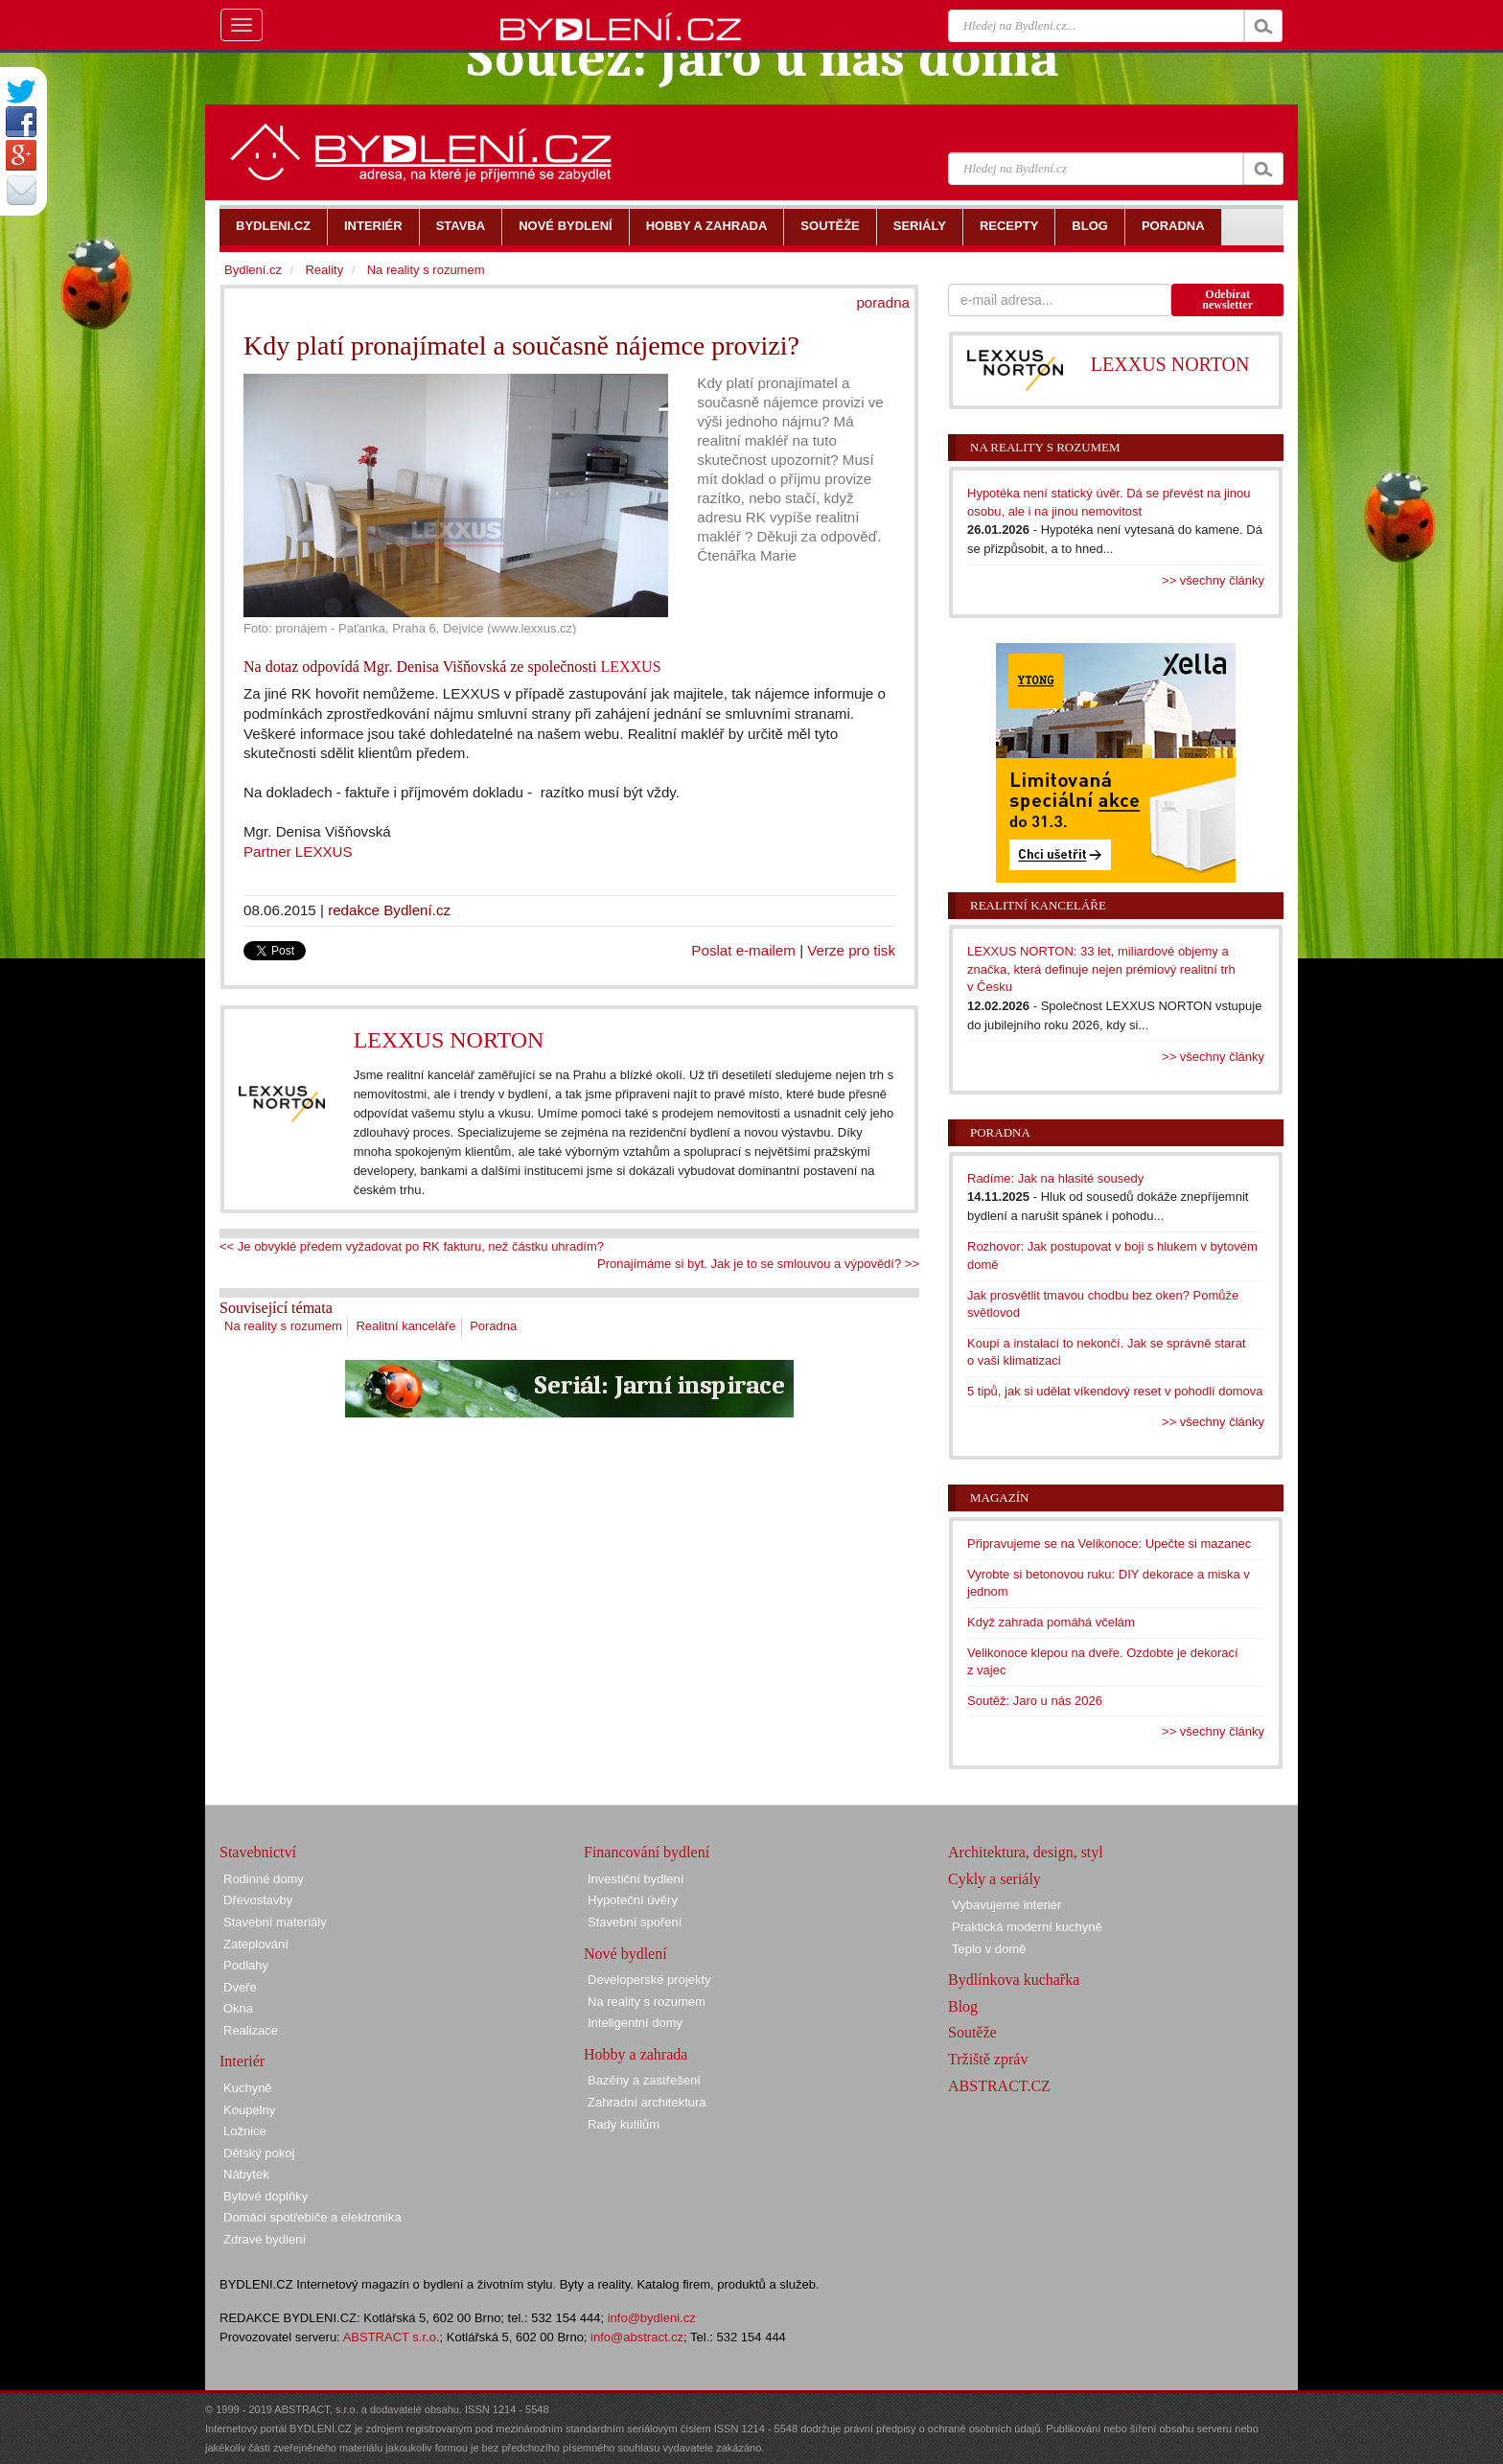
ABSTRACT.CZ (999, 2086)
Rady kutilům (623, 2124)
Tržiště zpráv (988, 2059)
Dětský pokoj (258, 2153)
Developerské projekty (649, 1979)
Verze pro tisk (851, 950)
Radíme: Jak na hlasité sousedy (1055, 1178)
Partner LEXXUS (298, 851)
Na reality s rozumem (283, 1326)
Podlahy (245, 1965)
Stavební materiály (275, 1922)
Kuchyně (247, 2088)
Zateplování (256, 1944)
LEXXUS (630, 666)
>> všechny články (1213, 580)
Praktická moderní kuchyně (1027, 1927)
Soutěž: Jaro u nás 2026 (1034, 1700)
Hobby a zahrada (635, 2054)
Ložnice (244, 2131)
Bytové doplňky (265, 2196)
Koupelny (249, 2110)
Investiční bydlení (635, 1879)
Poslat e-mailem (743, 950)
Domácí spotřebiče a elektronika (312, 2217)
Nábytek (246, 2174)
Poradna (493, 1326)
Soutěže (972, 2032)
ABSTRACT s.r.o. (391, 2337)
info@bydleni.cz (652, 2318)
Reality (324, 270)
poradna (883, 302)
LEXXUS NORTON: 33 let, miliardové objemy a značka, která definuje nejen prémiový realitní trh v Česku (1101, 969)
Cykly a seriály (994, 1879)
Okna (238, 2008)
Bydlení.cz (253, 270)
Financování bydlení (646, 1852)
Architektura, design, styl (1025, 1852)
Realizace (250, 2030)
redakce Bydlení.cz (389, 910)
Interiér (242, 2061)
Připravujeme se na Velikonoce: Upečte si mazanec (1109, 1543)
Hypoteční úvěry (633, 1900)
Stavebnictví (258, 1852)
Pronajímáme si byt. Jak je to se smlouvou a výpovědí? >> (758, 1263)
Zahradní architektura (647, 2102)
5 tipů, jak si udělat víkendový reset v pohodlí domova (1115, 1391)
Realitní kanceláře (405, 1326)
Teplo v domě (989, 1949)
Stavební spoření (635, 1922)
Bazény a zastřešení (644, 2080)
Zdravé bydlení (264, 2239)
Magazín (999, 1497)
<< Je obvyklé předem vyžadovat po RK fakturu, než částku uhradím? (412, 1246)
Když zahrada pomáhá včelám (1051, 1622)
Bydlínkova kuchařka (1013, 1979)
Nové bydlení (625, 1954)
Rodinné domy (263, 1879)
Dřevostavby (257, 1900)
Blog (963, 2006)
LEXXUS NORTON (449, 1039)
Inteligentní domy (635, 2022)
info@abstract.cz (636, 2337)
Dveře (240, 1987)
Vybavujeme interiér (1006, 1905)
